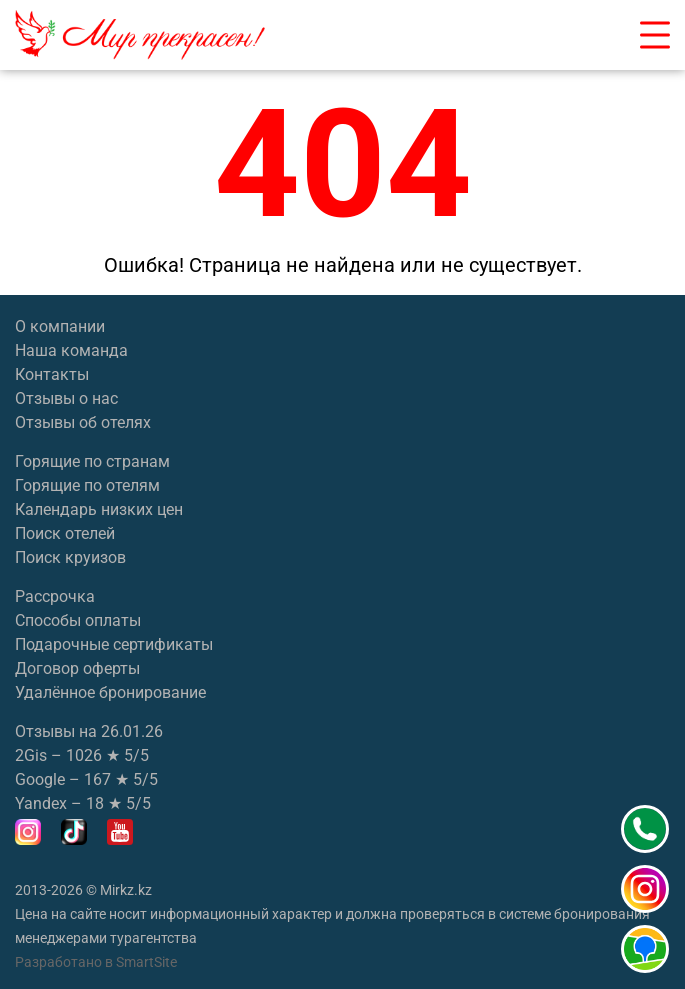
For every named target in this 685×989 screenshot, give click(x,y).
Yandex (41, 803)
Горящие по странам (92, 461)
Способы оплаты (78, 620)
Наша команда (71, 350)
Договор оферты (77, 668)
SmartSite (146, 962)
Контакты (52, 374)
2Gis (31, 755)
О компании (60, 326)
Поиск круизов (70, 557)
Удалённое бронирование (110, 692)
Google (40, 779)
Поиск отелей (65, 533)
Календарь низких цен (99, 509)
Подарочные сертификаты (114, 644)
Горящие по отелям (87, 485)
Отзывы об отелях (83, 422)
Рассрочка (55, 596)
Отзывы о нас (66, 398)
